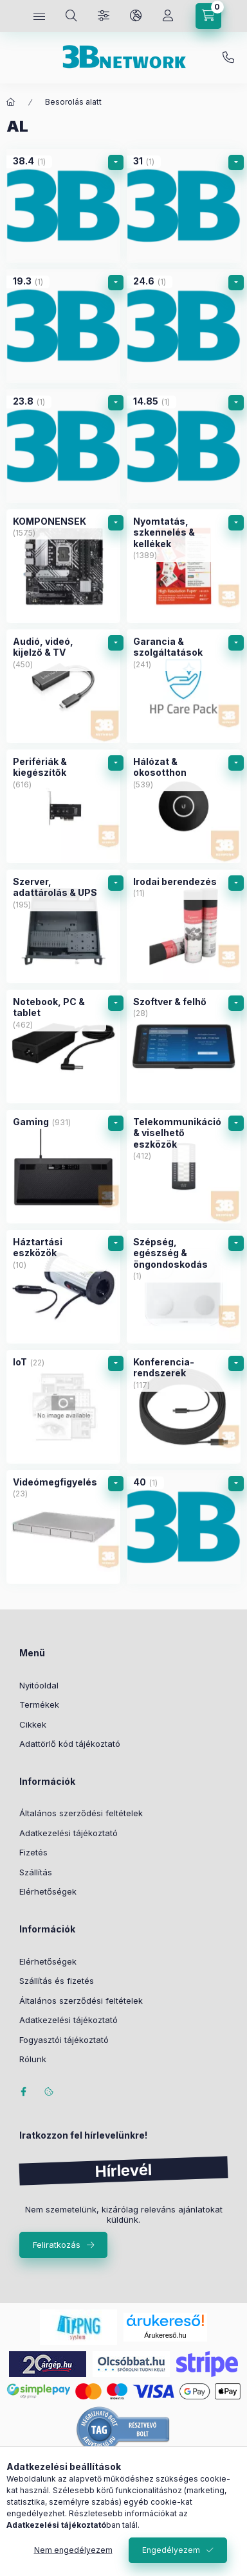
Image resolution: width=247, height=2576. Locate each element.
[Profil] (168, 16)
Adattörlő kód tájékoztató (69, 1744)
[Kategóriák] (39, 16)
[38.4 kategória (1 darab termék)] (63, 206)
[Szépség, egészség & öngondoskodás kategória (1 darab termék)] (184, 1287)
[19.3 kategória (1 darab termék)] (63, 326)
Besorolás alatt (73, 102)
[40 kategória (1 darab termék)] (184, 1527)
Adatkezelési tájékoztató (68, 1833)
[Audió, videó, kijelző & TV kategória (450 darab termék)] (63, 686)
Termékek (39, 1704)
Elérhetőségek (48, 1891)
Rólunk (32, 2059)
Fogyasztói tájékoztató (64, 2040)
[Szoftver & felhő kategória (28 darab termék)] (184, 1046)
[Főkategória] (10, 102)
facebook (23, 2092)
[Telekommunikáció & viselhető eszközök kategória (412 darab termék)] (184, 1166)
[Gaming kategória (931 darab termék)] (63, 1166)
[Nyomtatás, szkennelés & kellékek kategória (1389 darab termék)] (184, 566)
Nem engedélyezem (73, 2550)
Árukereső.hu (165, 2335)
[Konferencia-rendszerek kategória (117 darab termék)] (184, 1407)
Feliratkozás (56, 2244)
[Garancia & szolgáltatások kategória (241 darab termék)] (184, 686)
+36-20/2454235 (228, 58)
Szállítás (35, 1872)
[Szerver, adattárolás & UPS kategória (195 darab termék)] (63, 926)
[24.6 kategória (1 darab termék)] (184, 326)
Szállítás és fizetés (56, 1981)
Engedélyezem (171, 2550)
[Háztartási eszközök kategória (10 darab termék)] (63, 1287)
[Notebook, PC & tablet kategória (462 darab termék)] (63, 1046)
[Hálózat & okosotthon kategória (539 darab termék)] (184, 806)
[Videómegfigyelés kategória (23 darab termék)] (63, 1527)
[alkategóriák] (116, 162)
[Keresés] (71, 16)
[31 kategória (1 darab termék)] (184, 206)
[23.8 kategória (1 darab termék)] (63, 446)
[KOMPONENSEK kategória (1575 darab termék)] (63, 566)
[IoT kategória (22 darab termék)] (63, 1407)
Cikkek (32, 1724)
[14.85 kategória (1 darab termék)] (184, 446)
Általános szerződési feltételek (81, 1813)
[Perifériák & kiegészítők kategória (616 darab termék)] (63, 806)
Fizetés (33, 1852)
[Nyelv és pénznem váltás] (136, 16)
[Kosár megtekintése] (208, 16)
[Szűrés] (103, 16)
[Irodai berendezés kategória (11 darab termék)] (184, 926)
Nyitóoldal (39, 1685)
